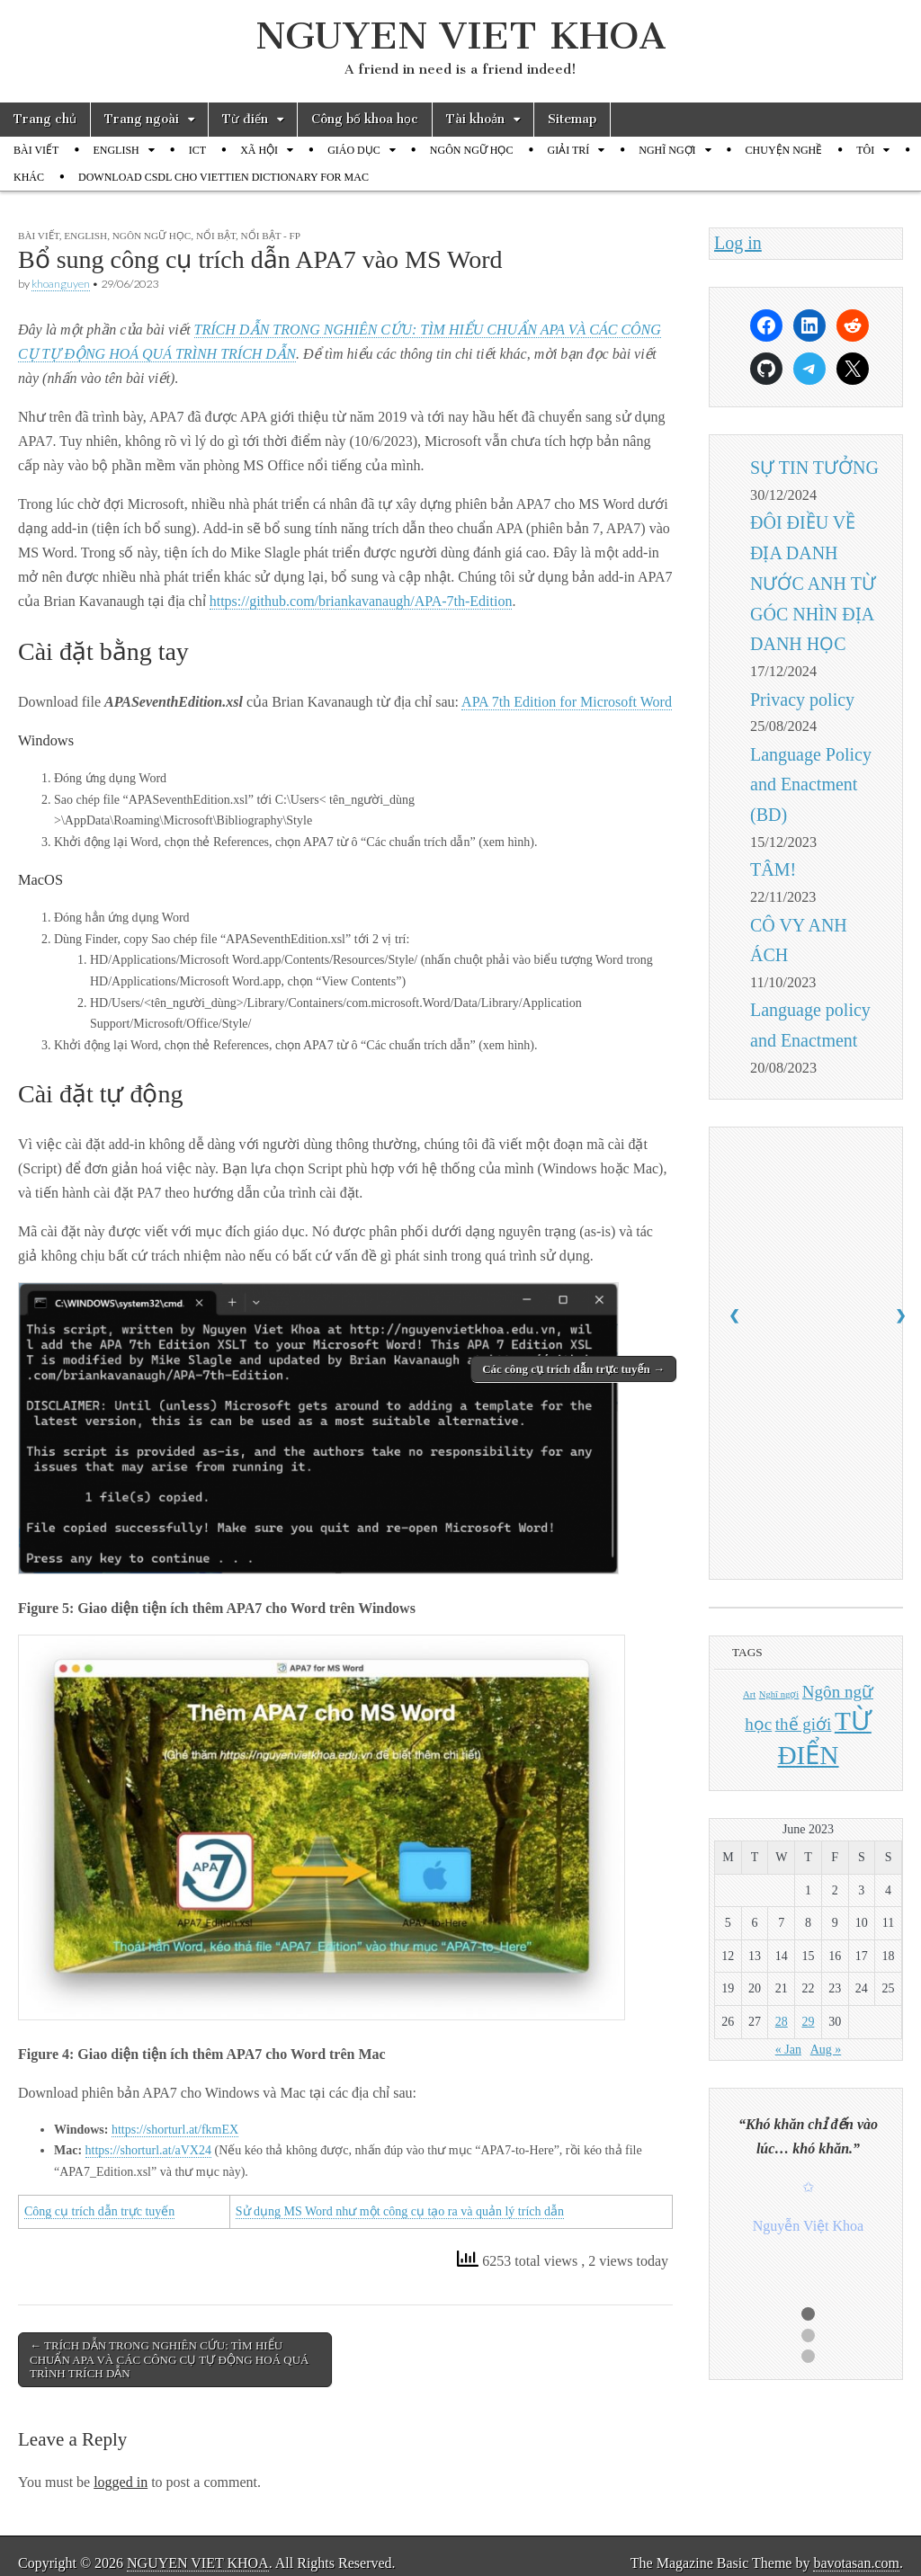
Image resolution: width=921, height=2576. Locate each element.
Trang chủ (44, 119)
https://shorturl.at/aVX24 (148, 2150)
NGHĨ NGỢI (667, 150)
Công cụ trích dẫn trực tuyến (99, 2211)
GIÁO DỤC (353, 150)
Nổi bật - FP (270, 235)
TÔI (865, 150)
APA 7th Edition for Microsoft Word (566, 701)
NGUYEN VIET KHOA (460, 35)
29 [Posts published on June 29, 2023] (807, 2021)
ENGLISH (116, 150)
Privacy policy (802, 699)
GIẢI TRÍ (568, 150)
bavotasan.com (856, 2563)
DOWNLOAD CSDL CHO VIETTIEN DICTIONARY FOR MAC (223, 177)
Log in (738, 243)
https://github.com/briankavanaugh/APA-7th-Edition (361, 601)
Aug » (826, 2049)
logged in (121, 2482)
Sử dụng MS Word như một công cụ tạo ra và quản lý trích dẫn (400, 2211)
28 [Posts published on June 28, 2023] (781, 2021)
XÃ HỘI (259, 150)
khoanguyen (60, 283)
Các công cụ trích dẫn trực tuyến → (573, 1369)
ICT (197, 150)
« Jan (788, 2049)
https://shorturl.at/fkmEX (175, 2129)
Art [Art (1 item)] (749, 1694)
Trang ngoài (141, 119)
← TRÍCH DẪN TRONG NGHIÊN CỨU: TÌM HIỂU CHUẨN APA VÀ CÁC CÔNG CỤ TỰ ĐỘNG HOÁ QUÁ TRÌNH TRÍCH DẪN (169, 2359)
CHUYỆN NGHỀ (784, 150)
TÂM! (773, 869)
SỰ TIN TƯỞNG (814, 467)
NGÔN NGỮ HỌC (472, 150)
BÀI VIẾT (35, 150)
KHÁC (28, 177)
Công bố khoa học (364, 119)
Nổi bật (216, 235)
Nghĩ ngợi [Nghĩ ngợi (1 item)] (779, 1694)
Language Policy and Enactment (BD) (811, 784)
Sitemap (572, 119)
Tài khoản (475, 119)
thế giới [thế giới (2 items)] (803, 1724)
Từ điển (245, 119)
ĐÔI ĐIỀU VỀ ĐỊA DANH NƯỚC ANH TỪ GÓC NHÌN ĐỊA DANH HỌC (813, 583)
